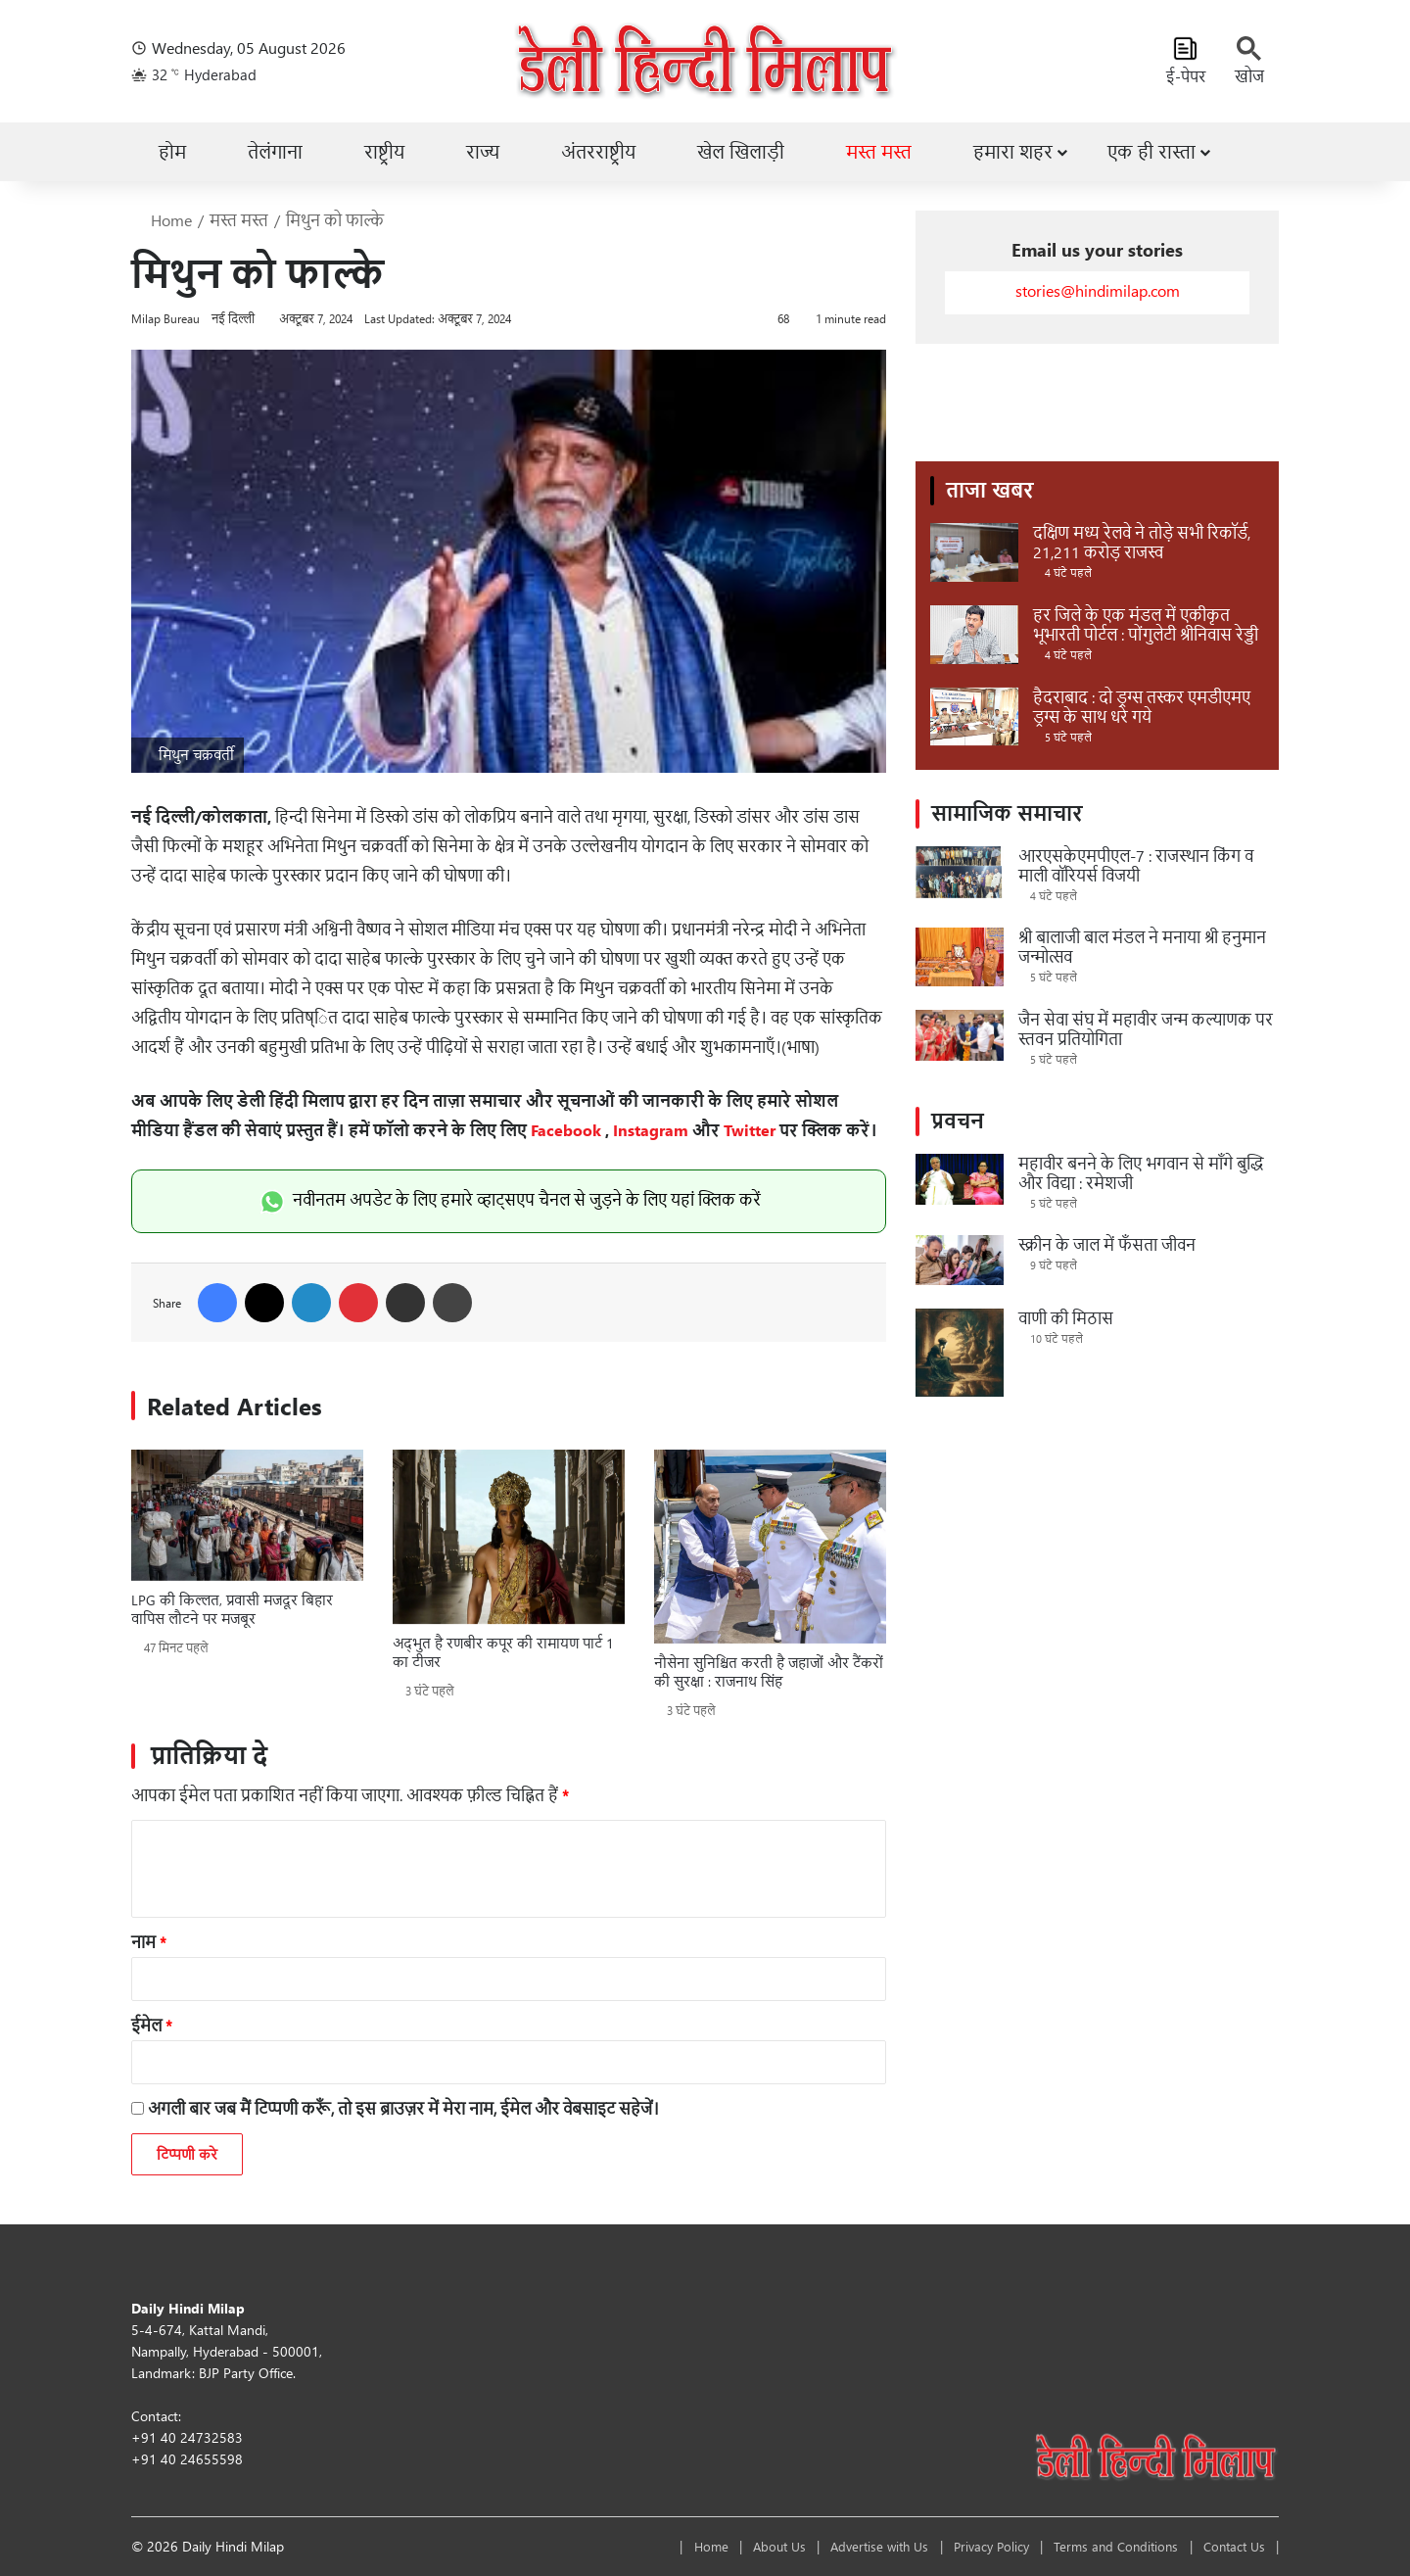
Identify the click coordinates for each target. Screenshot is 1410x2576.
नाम (148, 1942)
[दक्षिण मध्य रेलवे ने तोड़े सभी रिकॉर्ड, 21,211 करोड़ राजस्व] (974, 552)
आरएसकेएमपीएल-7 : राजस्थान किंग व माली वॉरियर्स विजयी (1135, 865)
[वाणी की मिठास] (960, 1353)
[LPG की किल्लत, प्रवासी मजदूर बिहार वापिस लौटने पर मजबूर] (247, 1515)
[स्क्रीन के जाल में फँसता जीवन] (960, 1260)
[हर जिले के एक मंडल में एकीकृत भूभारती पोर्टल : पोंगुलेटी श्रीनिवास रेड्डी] (974, 634)
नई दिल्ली (233, 318)
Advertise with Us (842, 2546)
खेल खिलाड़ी (740, 152)
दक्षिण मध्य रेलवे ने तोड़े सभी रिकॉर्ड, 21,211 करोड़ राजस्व (1141, 542)
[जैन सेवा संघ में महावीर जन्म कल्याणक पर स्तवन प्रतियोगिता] (960, 1035)
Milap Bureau (165, 318)
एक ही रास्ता (1151, 152)
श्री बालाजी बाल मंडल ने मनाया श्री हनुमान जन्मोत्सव (1142, 947)
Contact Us (1229, 2546)
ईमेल (151, 2025)
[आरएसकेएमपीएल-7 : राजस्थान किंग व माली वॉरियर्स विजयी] (960, 872)
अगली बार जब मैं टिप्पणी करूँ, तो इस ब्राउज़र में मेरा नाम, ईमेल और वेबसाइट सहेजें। (403, 2108)
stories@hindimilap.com (1097, 290)
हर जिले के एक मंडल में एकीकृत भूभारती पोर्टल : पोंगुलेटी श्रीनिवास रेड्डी (1145, 624)
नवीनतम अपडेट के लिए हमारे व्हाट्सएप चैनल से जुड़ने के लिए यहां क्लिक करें (509, 1199)
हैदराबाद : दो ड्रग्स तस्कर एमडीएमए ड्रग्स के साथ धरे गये (1141, 707)
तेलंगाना (275, 152)
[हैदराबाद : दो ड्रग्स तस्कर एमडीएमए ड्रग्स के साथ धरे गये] (974, 717)
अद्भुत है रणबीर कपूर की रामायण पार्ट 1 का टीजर (503, 1652)
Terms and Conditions (1100, 2546)
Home (161, 220)
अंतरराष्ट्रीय (598, 152)
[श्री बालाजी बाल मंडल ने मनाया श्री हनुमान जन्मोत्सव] (960, 957)
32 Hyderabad (206, 75)
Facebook (566, 1130)
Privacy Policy (965, 2546)
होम (172, 152)
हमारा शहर (1013, 152)
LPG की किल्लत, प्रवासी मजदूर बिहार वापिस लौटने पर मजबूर (232, 1609)
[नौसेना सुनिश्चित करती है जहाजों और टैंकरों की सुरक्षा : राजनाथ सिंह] (770, 1547)
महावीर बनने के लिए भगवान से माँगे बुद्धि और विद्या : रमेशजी (1141, 1173)
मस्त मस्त (879, 152)
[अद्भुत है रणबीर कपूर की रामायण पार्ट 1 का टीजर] (509, 1537)
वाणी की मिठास (1065, 1318)
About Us (731, 2546)
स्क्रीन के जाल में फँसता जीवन (1107, 1244)
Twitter (750, 1130)
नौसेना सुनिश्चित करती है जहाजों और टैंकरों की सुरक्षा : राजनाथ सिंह (768, 1672)
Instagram (650, 1130)
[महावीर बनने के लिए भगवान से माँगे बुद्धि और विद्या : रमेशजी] (960, 1179)
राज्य (482, 152)
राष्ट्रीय (384, 152)
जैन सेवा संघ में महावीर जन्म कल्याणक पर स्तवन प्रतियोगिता (1145, 1029)
